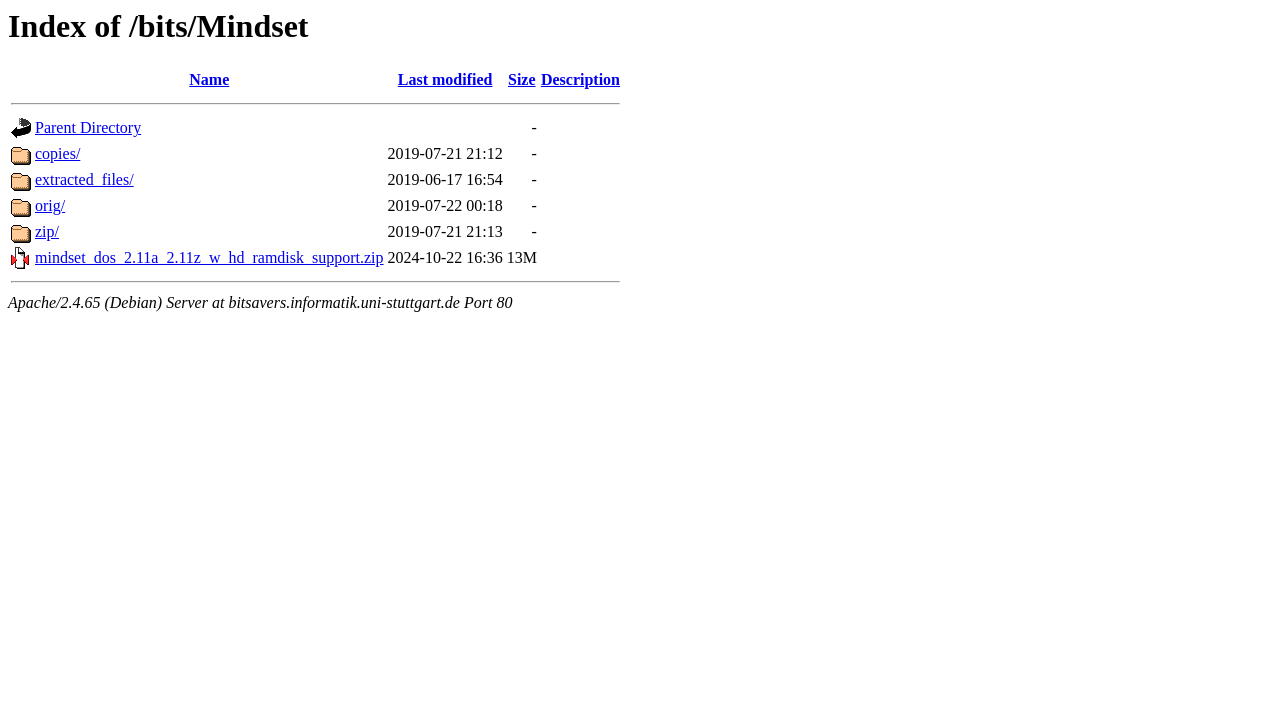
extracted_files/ (84, 179)
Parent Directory (88, 127)
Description (580, 79)
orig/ (50, 205)
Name (209, 79)
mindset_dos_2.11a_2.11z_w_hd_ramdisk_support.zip (209, 257)
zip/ (47, 231)
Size (522, 79)
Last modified (445, 79)
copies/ (57, 153)
